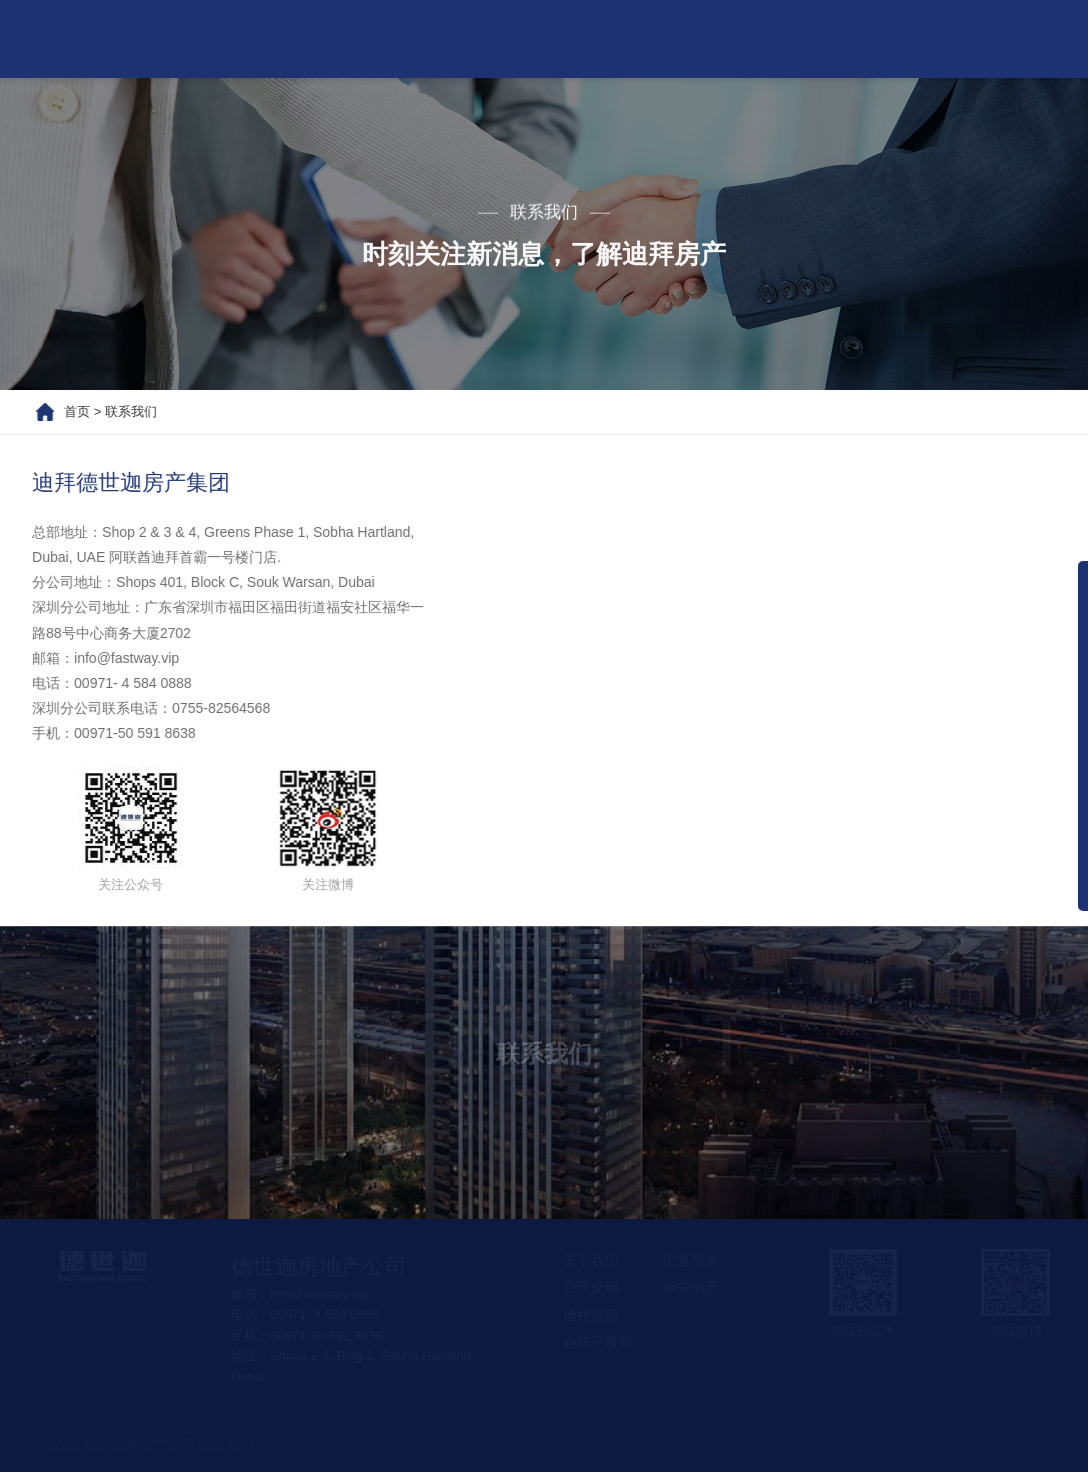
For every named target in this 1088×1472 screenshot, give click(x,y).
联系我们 (877, 38)
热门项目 (517, 38)
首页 (293, 38)
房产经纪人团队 (1021, 38)
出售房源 (637, 38)
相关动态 (757, 38)
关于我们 (397, 38)
